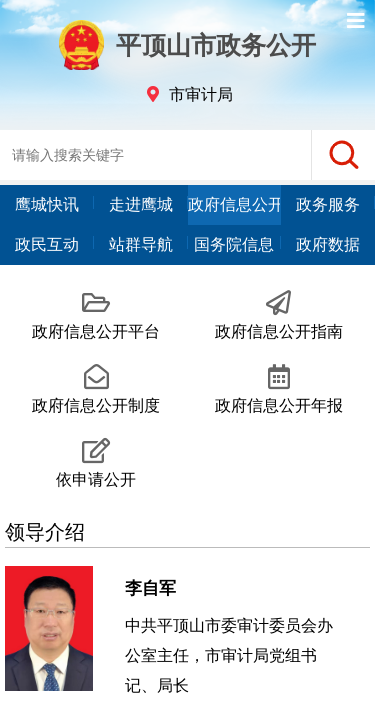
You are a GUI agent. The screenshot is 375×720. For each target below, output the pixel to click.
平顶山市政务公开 (188, 45)
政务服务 (328, 204)
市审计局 (201, 94)
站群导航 (141, 244)
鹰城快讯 (47, 204)
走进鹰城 (141, 204)
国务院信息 (234, 244)
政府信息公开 (235, 204)
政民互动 (47, 244)
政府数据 (328, 244)
